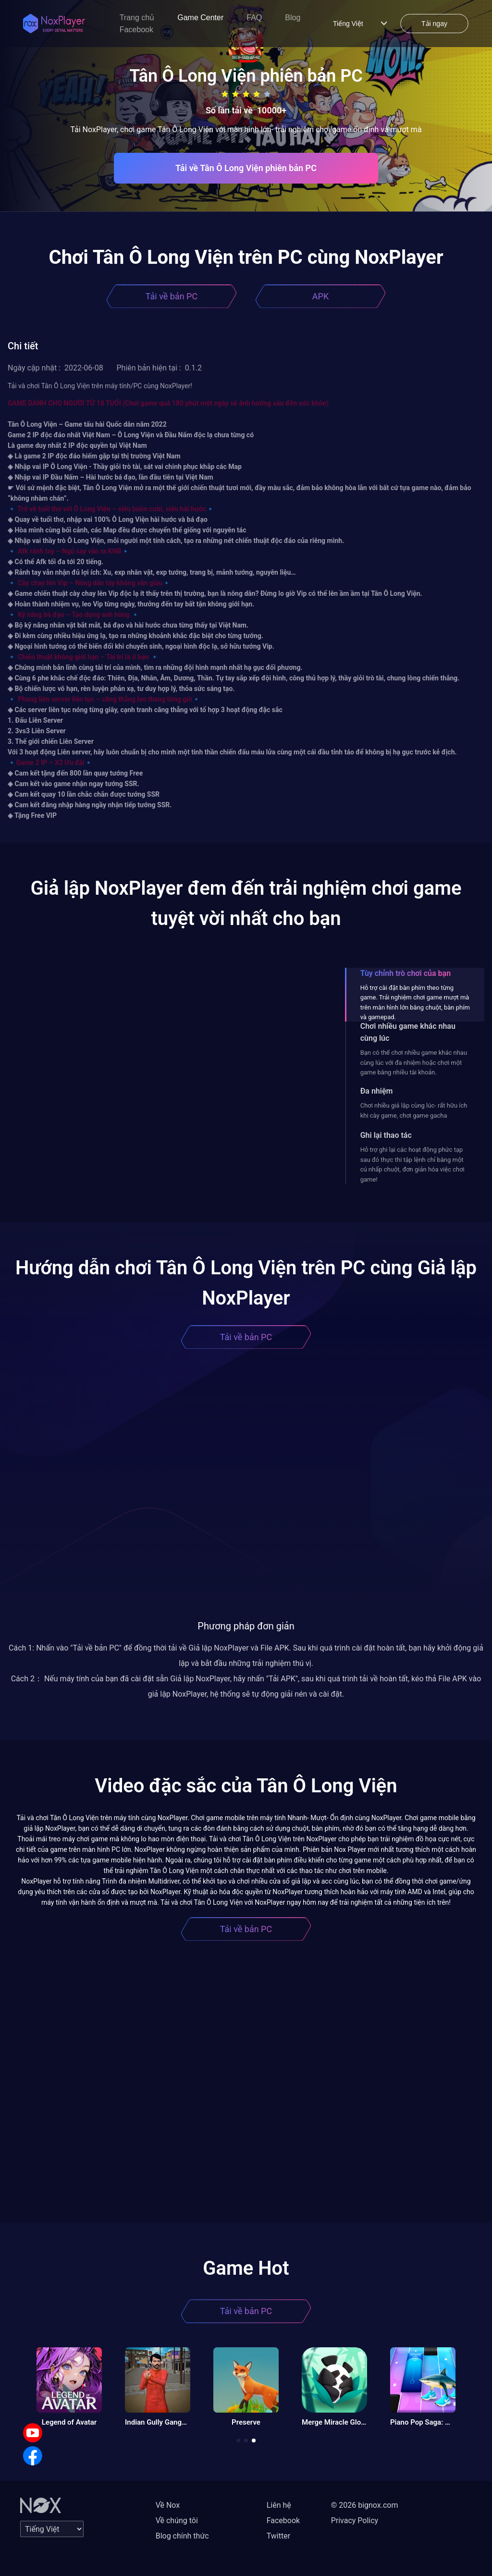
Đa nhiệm (376, 1091)
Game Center (200, 17)
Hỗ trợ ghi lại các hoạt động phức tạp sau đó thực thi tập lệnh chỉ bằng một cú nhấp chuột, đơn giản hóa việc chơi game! (412, 1164)
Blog (292, 17)
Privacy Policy (355, 2520)
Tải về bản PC (171, 296)
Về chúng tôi (177, 2520)
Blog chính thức (182, 2535)
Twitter (278, 2535)
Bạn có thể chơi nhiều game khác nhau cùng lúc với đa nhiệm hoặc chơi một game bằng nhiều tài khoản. (413, 1062)
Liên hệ (279, 2505)
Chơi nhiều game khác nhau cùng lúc (407, 1032)
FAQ (254, 17)
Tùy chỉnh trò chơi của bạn (405, 973)
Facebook (136, 29)
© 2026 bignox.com (364, 2505)
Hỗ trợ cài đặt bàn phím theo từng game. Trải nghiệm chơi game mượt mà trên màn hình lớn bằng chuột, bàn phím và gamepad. (415, 1002)
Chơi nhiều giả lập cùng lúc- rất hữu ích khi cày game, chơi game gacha (413, 1110)
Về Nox (168, 2505)
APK (320, 296)
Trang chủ (137, 17)
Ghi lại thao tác (386, 1135)
